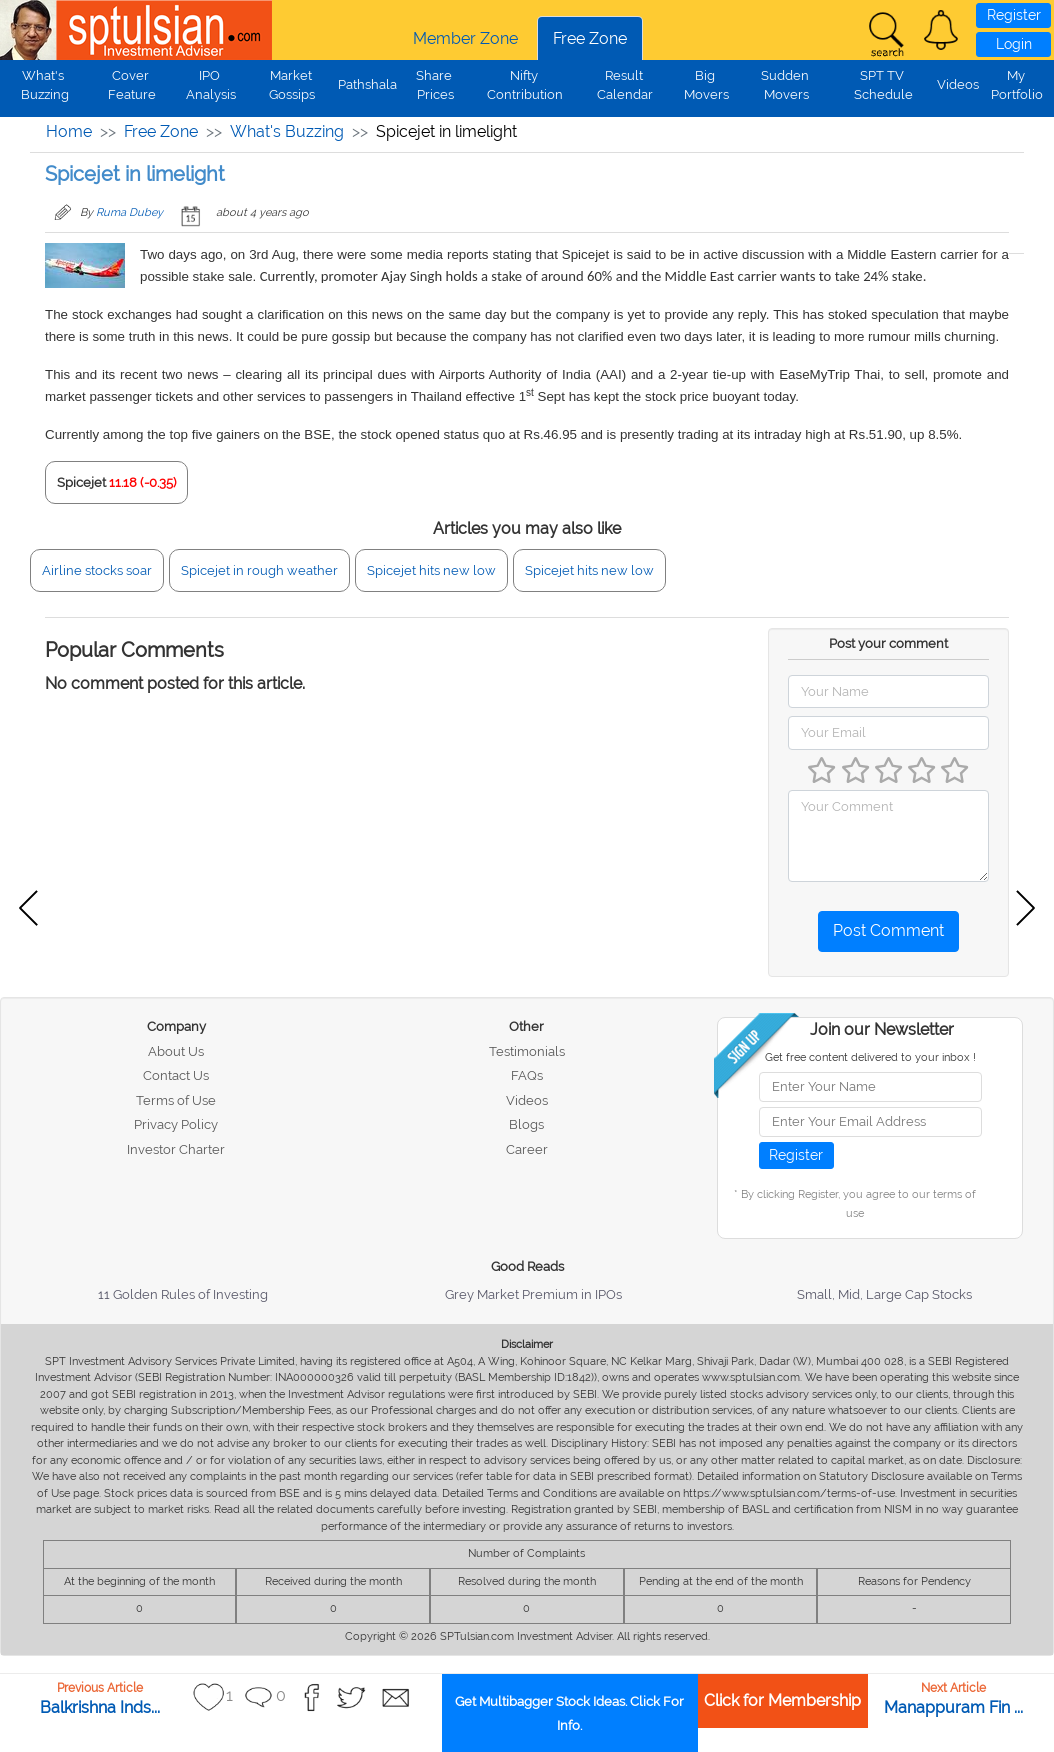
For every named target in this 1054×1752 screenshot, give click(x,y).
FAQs (527, 1075)
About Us (176, 1051)
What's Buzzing (287, 131)
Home (69, 131)
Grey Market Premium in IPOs (533, 1294)
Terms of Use (176, 1100)
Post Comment (888, 930)
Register (1014, 15)
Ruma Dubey (129, 212)
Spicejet (81, 482)
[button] (941, 30)
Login (1014, 44)
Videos (958, 84)
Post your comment (888, 643)
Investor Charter (176, 1149)
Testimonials (527, 1051)
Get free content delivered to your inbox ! (870, 1057)
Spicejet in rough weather (259, 570)
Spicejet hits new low (431, 570)
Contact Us (176, 1075)
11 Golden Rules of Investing (183, 1294)
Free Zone (590, 38)
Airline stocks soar (97, 570)
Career (527, 1149)
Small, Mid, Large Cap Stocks (884, 1294)
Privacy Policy (176, 1124)
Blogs (526, 1124)
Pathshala (367, 84)
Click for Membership (782, 1700)
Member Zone (465, 38)
